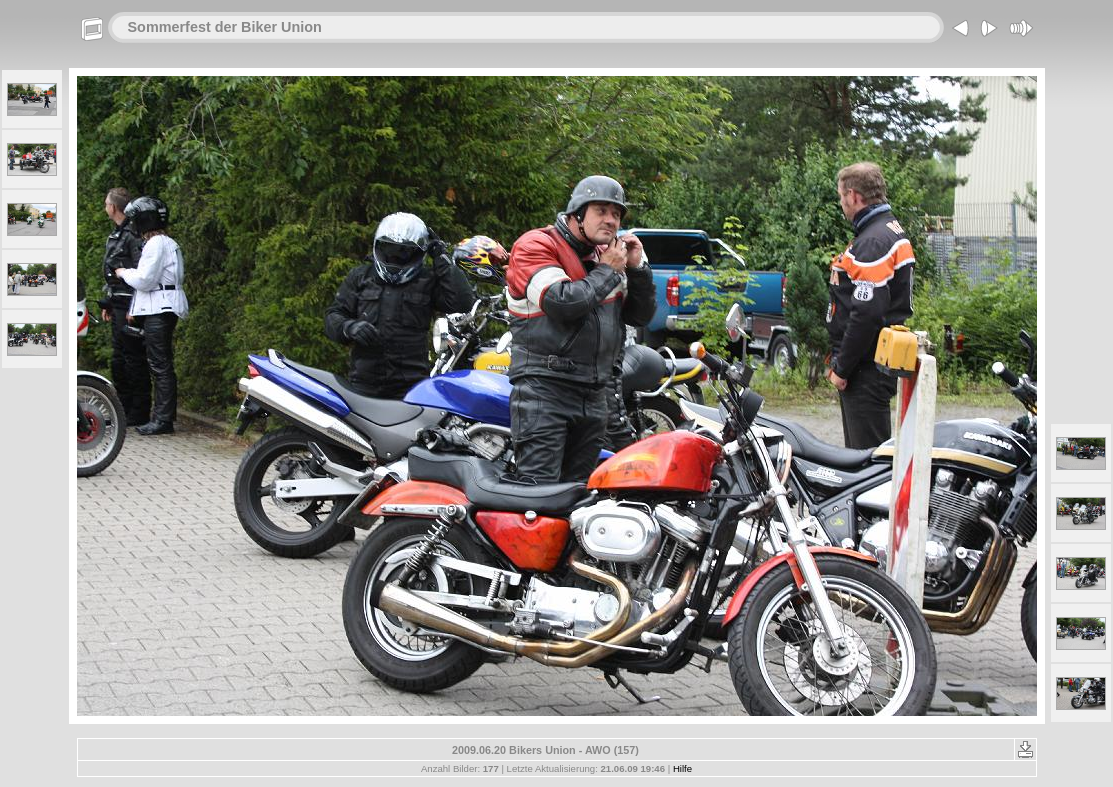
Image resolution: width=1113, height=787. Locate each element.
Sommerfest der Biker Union (225, 27)
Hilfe (682, 768)
